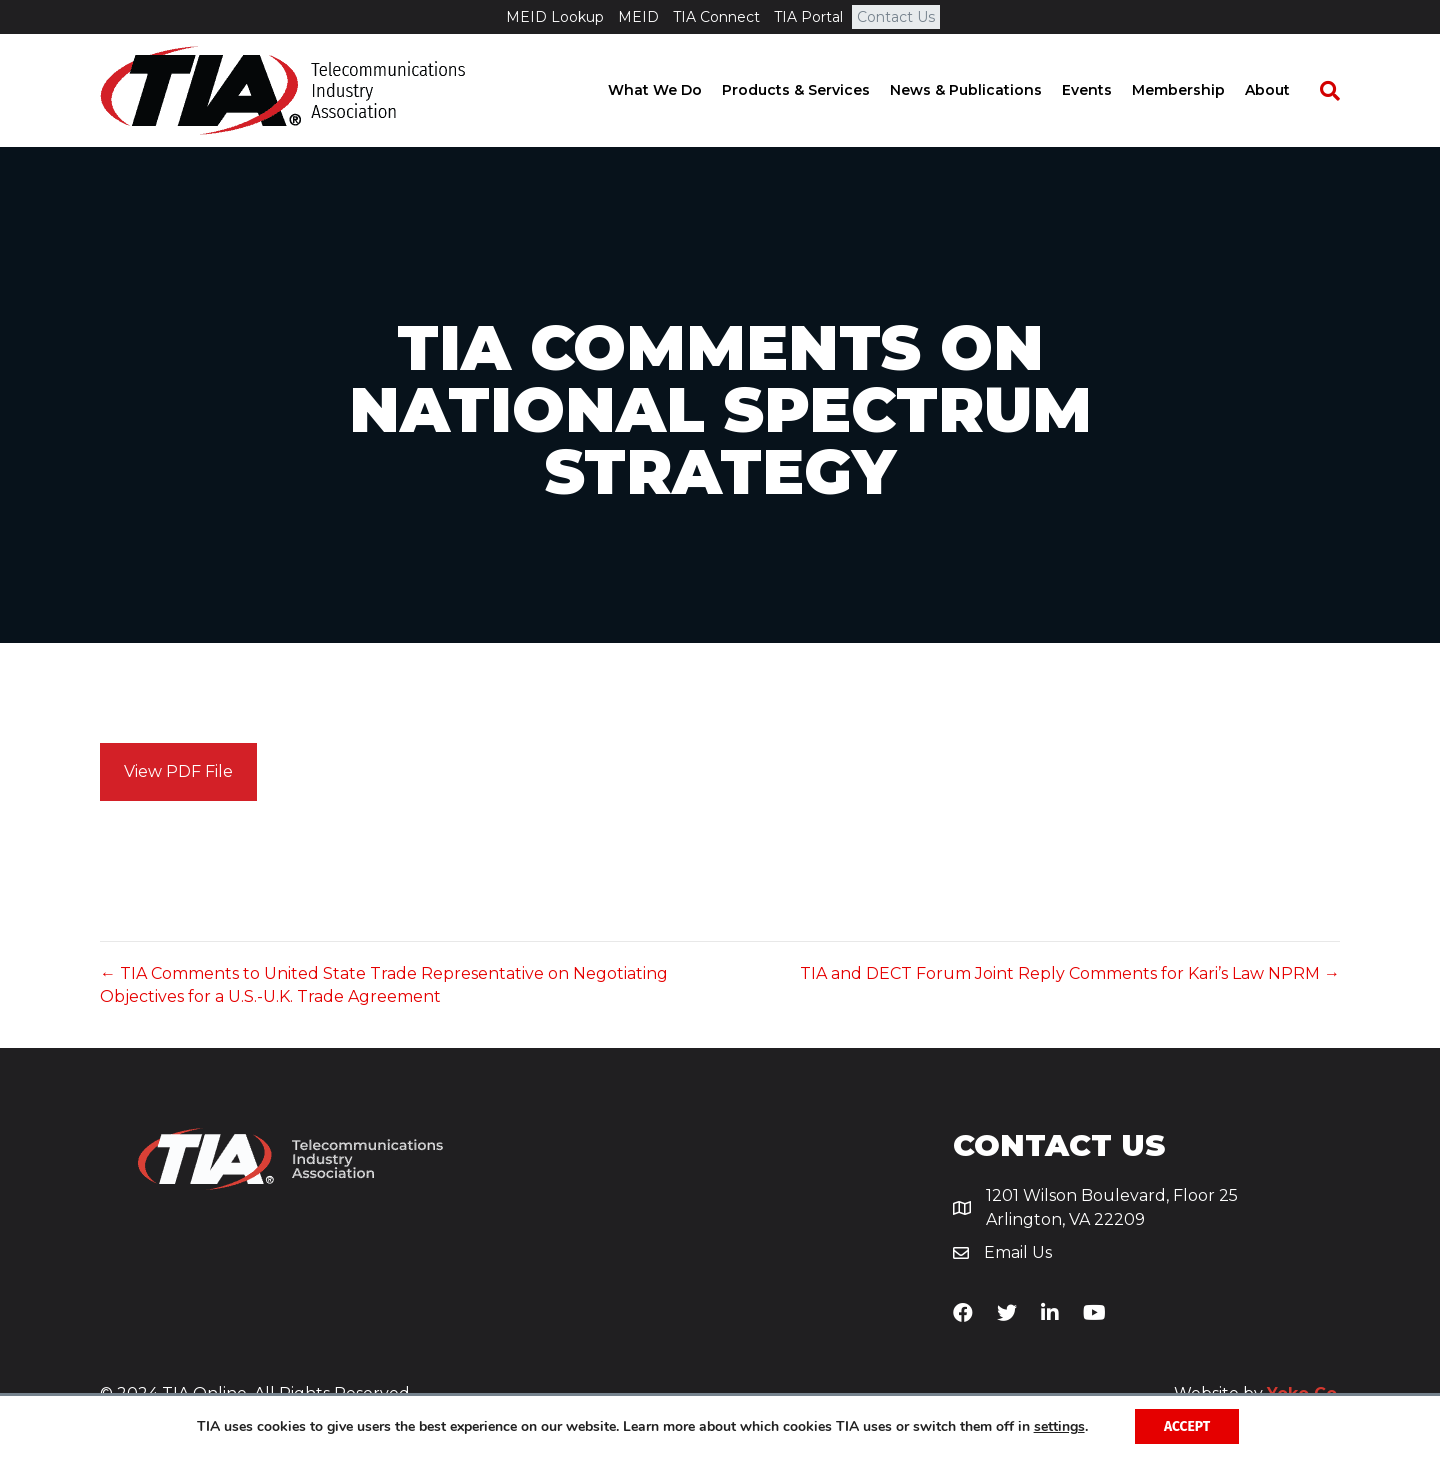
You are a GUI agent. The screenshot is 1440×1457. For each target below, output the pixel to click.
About (1287, 90)
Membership (1198, 90)
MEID (638, 17)
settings (1057, 1426)
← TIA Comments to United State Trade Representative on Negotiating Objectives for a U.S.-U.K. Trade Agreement (384, 985)
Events (1107, 90)
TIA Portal (808, 17)
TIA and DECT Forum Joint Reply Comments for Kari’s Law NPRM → (1070, 973)
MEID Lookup (555, 17)
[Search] (1340, 91)
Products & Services (816, 90)
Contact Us (896, 17)
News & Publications (986, 90)
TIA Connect (716, 17)
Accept (1187, 1425)
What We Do (675, 90)
